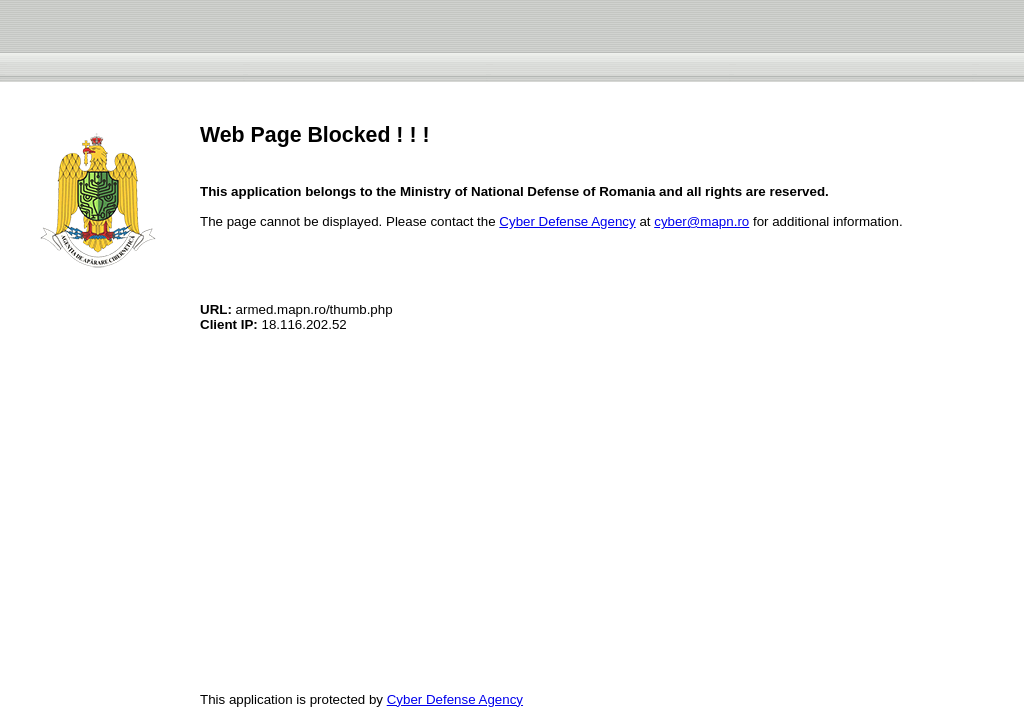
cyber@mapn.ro (701, 221)
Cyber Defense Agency (567, 221)
